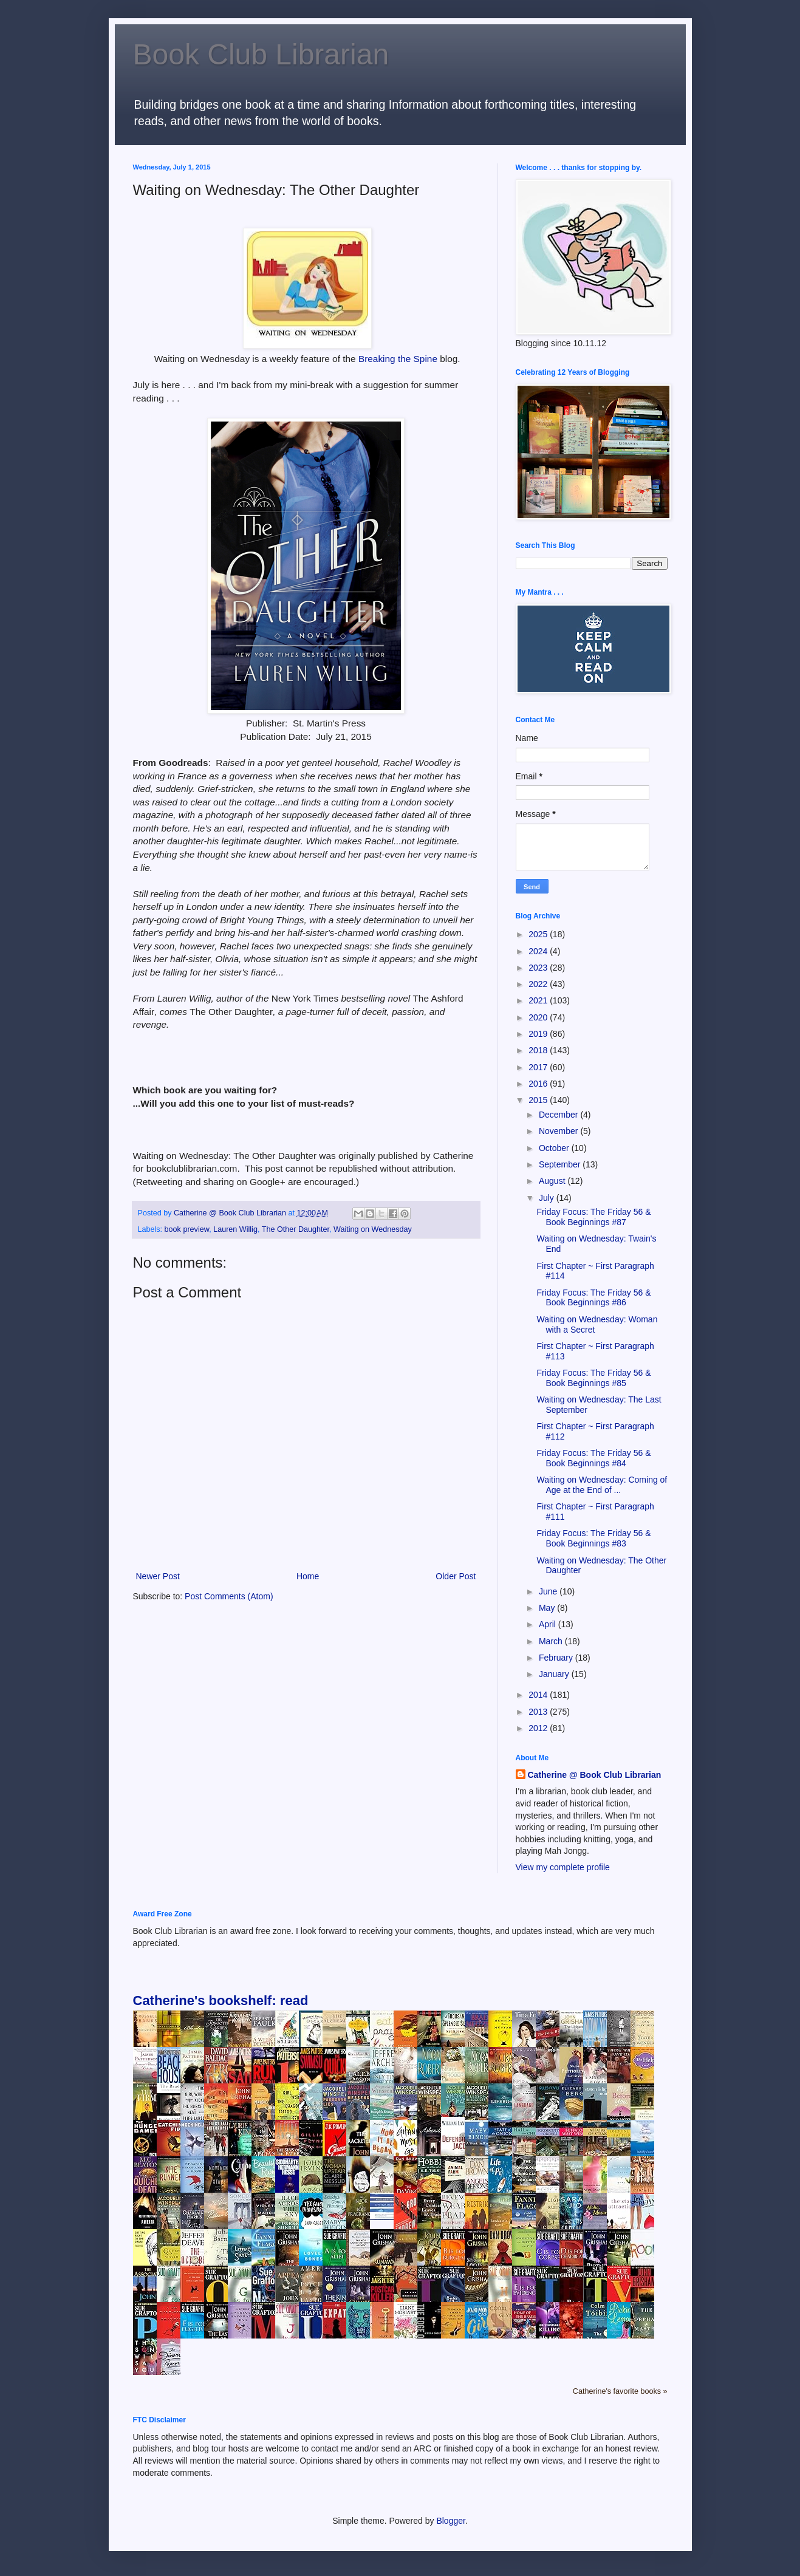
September (561, 1164)
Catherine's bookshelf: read (221, 2000)
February (557, 1657)
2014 (539, 1695)
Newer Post (158, 1576)
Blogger (450, 2521)
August (553, 1181)
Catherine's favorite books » (620, 2391)
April (548, 1624)
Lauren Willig (235, 1229)
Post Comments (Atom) (229, 1596)
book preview (187, 1229)
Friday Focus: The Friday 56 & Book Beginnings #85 (593, 1378)
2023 (539, 967)
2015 (539, 1100)
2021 (539, 1000)
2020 (539, 1017)
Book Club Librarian (261, 54)
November (559, 1131)
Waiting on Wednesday (372, 1229)
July (547, 1198)
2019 (539, 1034)
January (555, 1674)
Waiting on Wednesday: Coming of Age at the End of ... (601, 1485)
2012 (539, 1728)
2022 (539, 984)
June (549, 1591)
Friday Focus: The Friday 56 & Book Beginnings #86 (593, 1298)
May (548, 1608)
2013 (539, 1712)
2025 (539, 934)
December (559, 1114)
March (552, 1641)
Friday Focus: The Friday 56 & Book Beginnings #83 (593, 1538)
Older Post (456, 1576)
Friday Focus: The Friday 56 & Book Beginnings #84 (593, 1458)
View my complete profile (563, 1867)
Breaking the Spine (397, 359)
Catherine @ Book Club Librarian (595, 1775)
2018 (539, 1050)
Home (307, 1576)
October (555, 1148)
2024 (539, 951)
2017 (539, 1067)
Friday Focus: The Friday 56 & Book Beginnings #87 (593, 1217)
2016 (539, 1083)
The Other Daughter (295, 1229)
